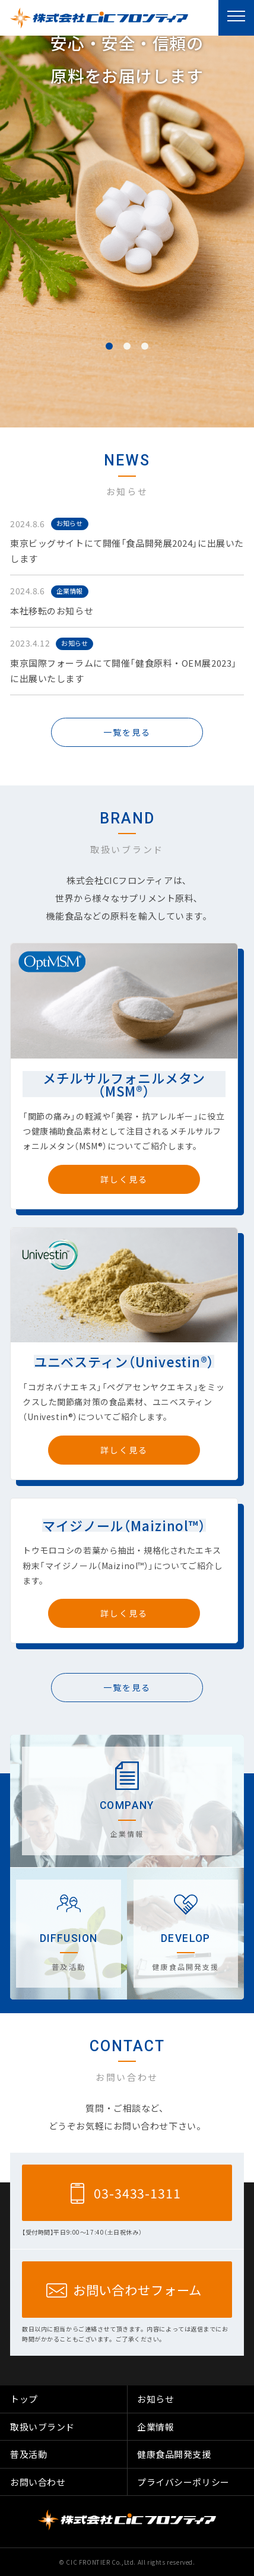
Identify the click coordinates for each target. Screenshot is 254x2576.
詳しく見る (124, 1179)
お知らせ (69, 523)
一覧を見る (127, 732)
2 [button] (127, 346)
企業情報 (69, 590)
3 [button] (145, 346)
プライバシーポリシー (183, 2482)
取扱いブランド (42, 2426)
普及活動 (28, 2454)
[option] (127, 231)
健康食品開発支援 (174, 2454)
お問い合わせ (37, 2482)
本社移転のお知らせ (51, 610)
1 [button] (109, 346)
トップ (24, 2399)
